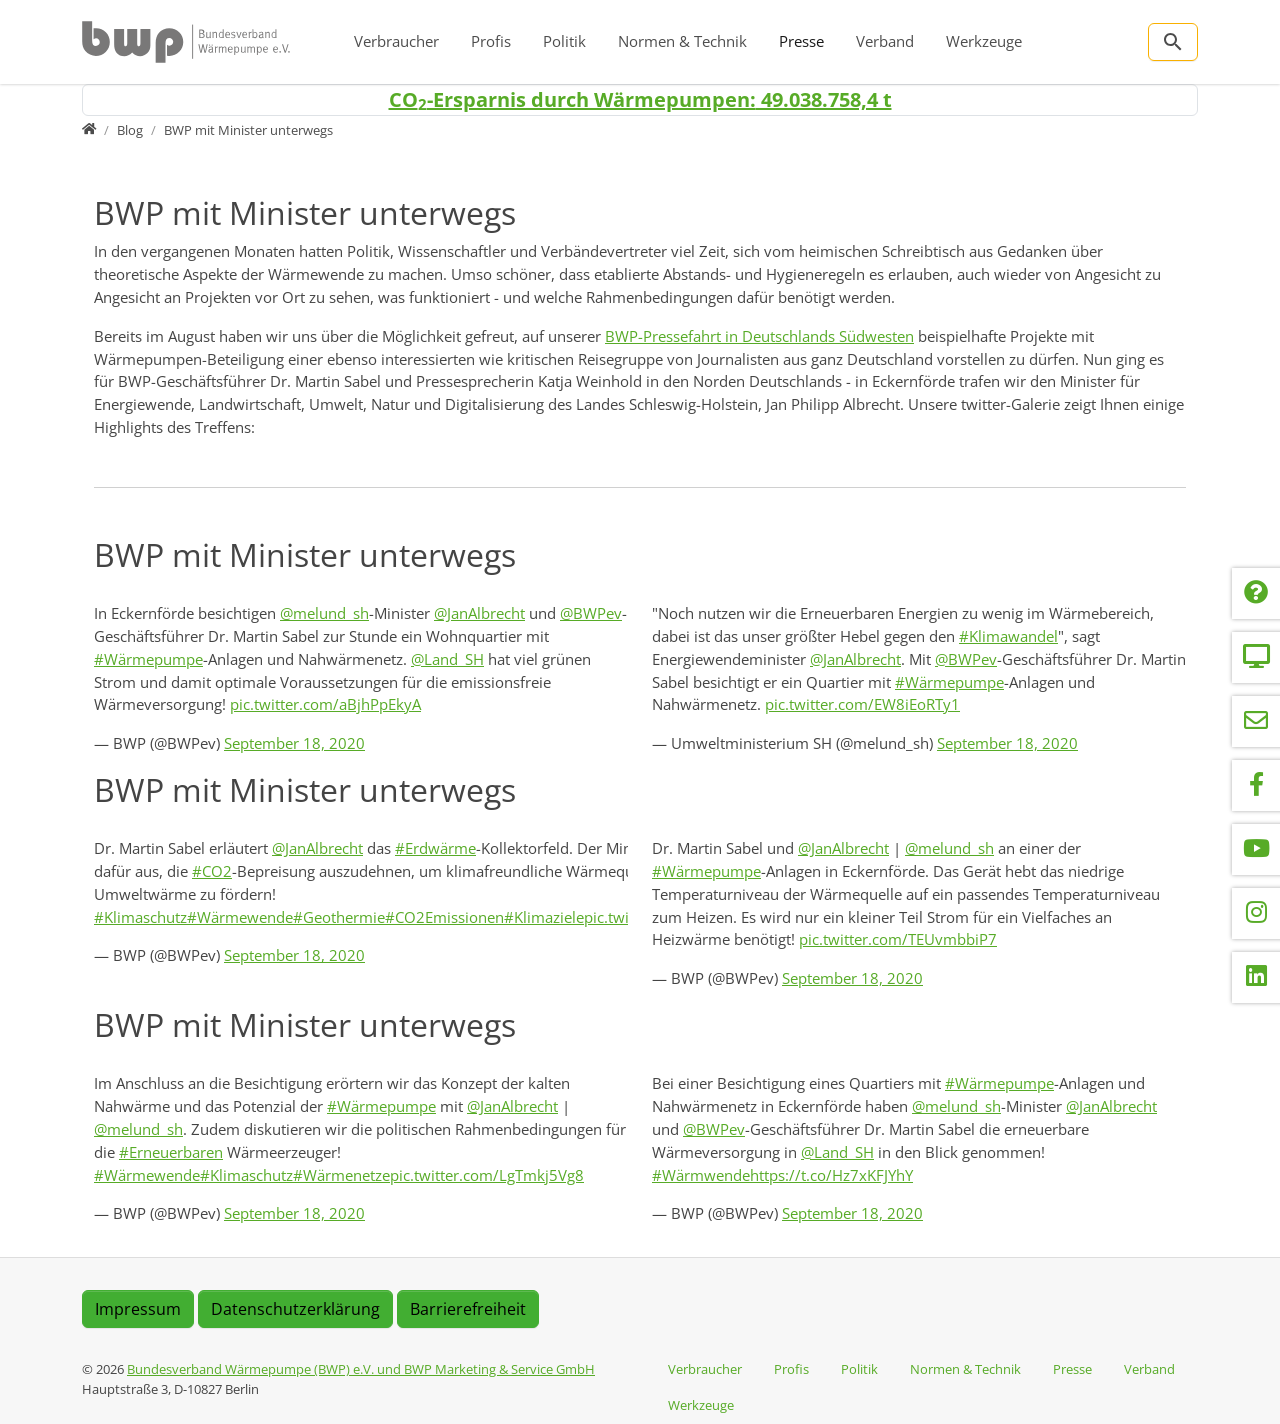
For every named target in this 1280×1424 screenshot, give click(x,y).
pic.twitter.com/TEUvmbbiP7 (898, 939)
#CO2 (212, 871)
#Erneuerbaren (171, 1152)
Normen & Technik (682, 41)
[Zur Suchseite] (1173, 42)
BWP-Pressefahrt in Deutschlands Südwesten (759, 336)
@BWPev (591, 613)
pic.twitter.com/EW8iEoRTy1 (862, 704)
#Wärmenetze (341, 1175)
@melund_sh (324, 613)
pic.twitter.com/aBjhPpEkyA (325, 704)
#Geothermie (339, 917)
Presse (801, 41)
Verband (885, 41)
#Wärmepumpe (148, 659)
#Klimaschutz (140, 917)
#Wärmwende (701, 1175)
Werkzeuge (984, 41)
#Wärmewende (240, 917)
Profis (491, 41)
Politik (564, 41)
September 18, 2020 (294, 743)
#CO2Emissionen (444, 917)
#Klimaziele (544, 917)
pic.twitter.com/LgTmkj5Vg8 (487, 1175)
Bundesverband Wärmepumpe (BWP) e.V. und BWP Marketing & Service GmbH (361, 1369)
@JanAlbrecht (479, 613)
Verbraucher (396, 41)
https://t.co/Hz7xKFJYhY (831, 1175)
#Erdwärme (435, 848)
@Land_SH (447, 659)
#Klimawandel (1008, 636)
